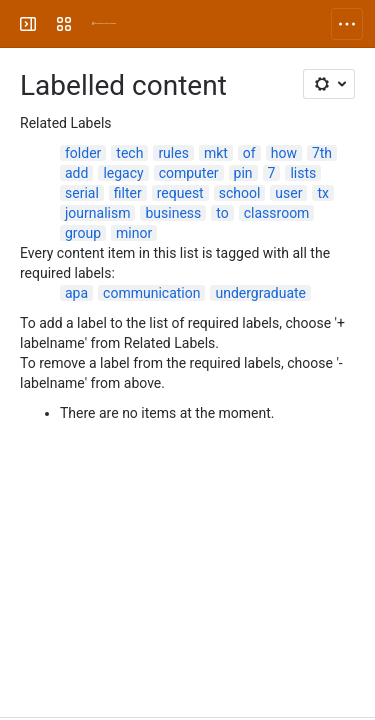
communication (151, 293)
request (180, 193)
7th (322, 153)
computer (189, 173)
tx (323, 193)
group (83, 233)
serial (82, 193)
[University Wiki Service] (104, 24)
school (240, 193)
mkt (216, 153)
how (284, 153)
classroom (277, 213)
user (288, 193)
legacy (123, 173)
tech (129, 153)
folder (83, 153)
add (76, 173)
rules (173, 153)
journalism (97, 213)
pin (243, 173)
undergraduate (260, 293)
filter (128, 193)
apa (76, 293)
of (249, 153)
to (222, 213)
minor (134, 233)
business (173, 213)
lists (303, 173)
